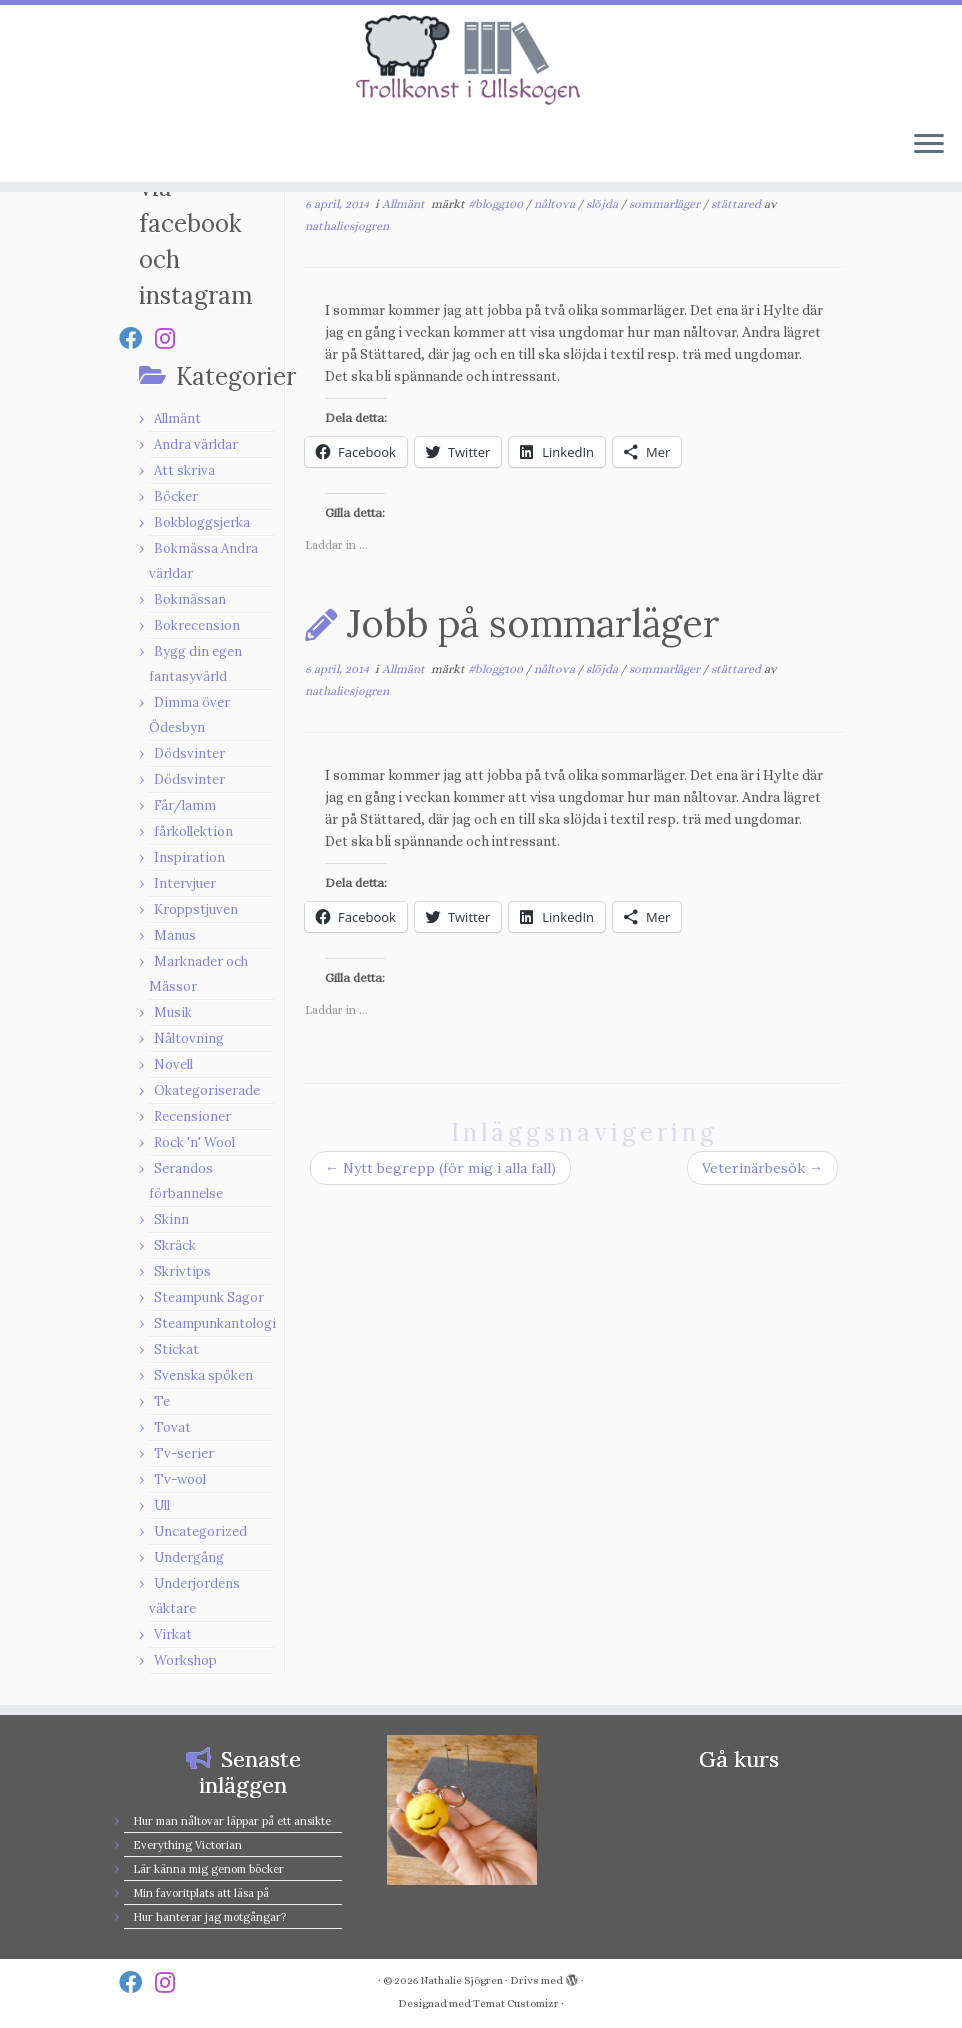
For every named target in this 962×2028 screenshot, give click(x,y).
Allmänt (177, 418)
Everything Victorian (187, 1845)
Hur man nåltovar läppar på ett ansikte (232, 1821)
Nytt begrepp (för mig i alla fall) (440, 1168)
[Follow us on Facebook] (137, 338)
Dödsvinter (189, 753)
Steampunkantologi (215, 1323)
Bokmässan (190, 599)
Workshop (185, 1660)
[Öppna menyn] (929, 146)
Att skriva (184, 470)
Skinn (171, 1219)
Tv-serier (184, 1453)
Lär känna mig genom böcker (208, 1869)
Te (162, 1401)
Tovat (172, 1427)
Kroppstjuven (196, 909)
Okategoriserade (207, 1090)
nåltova (556, 204)
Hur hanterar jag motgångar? (209, 1917)
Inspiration (189, 857)
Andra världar (196, 444)
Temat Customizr (516, 2003)
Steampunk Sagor (209, 1297)
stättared (737, 204)
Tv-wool (180, 1479)
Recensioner (192, 1116)
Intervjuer (185, 883)
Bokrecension (197, 625)
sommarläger (666, 204)
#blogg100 (497, 204)
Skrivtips (182, 1271)
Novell (173, 1064)
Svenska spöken (203, 1375)
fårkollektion (193, 831)
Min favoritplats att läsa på (201, 1893)
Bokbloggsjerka (202, 522)
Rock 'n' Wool (194, 1142)
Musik (173, 1012)
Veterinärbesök (762, 1168)
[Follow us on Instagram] (171, 338)
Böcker (176, 496)
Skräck (175, 1245)
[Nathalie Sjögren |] (481, 60)
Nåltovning (189, 1038)
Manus (175, 935)
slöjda (603, 204)
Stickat (176, 1349)
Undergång (189, 1557)
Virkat (173, 1634)
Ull (162, 1505)
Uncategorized (200, 1531)
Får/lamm (185, 805)
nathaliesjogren (347, 226)
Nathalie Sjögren (461, 1980)
